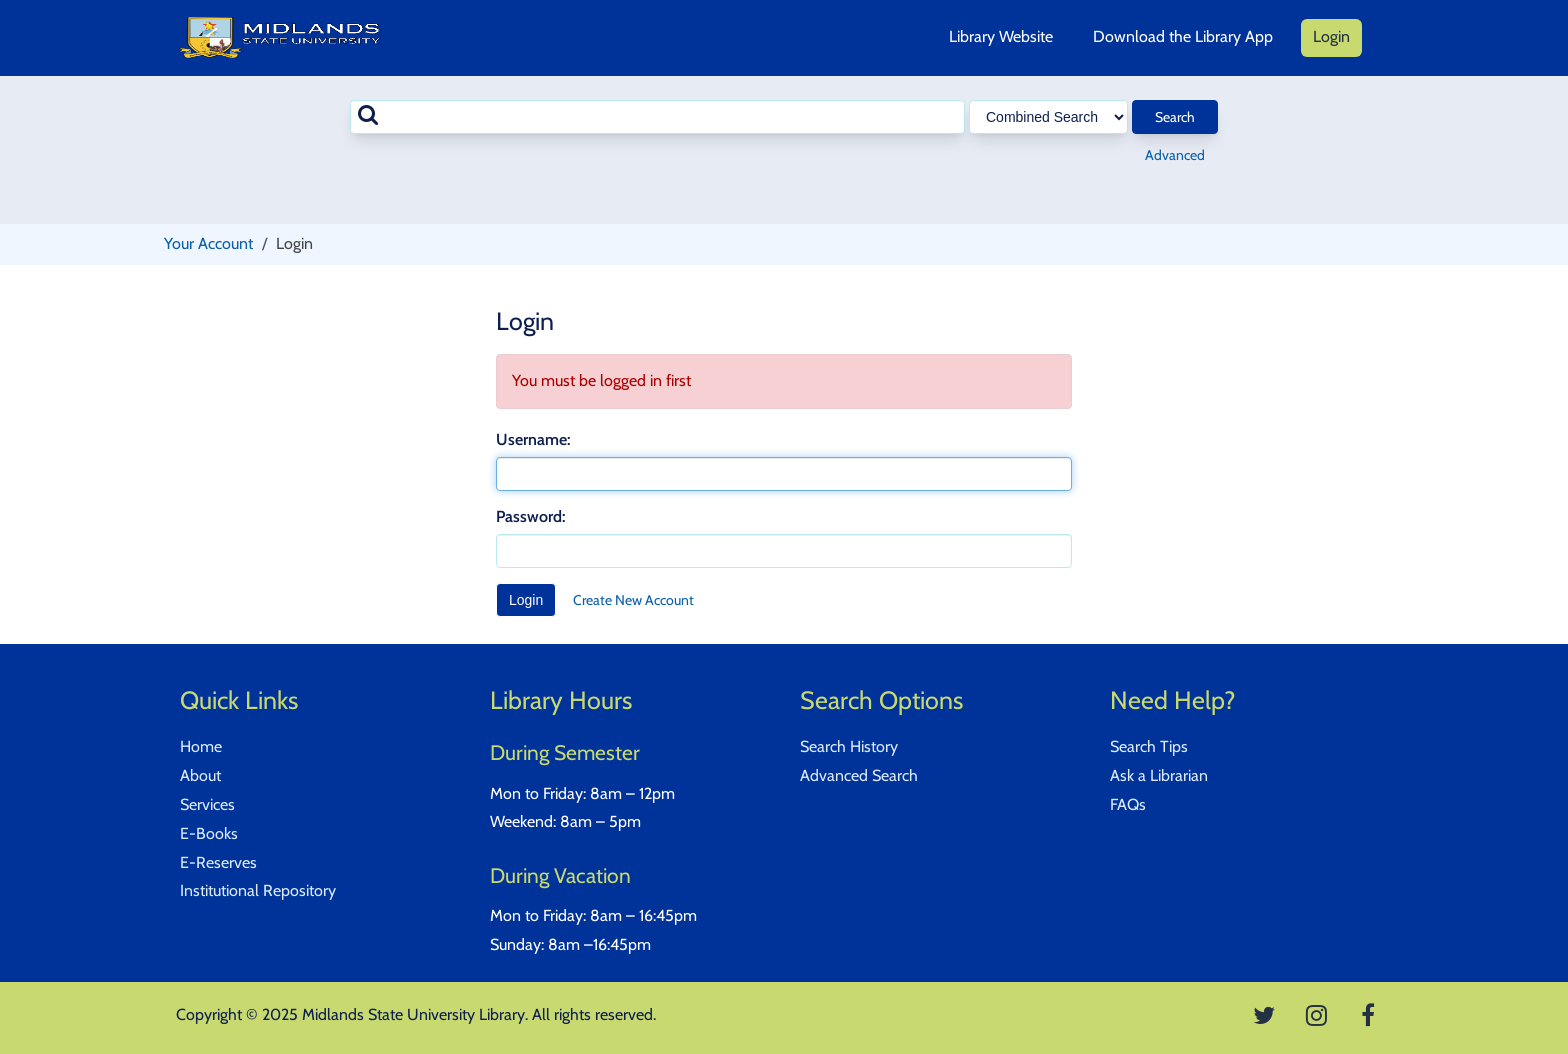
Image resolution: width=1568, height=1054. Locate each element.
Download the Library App (1183, 36)
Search (1175, 117)
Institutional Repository (258, 890)
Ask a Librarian (1159, 775)
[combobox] (657, 117)
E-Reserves (218, 862)
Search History (849, 746)
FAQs (1128, 804)
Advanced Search (859, 775)
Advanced (1175, 155)
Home (201, 746)
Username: (533, 439)
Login (1331, 36)
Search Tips (1149, 746)
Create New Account (633, 600)
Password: (530, 516)
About (200, 775)
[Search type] (1048, 117)
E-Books (209, 833)
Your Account (208, 243)
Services (207, 804)
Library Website (1001, 36)
